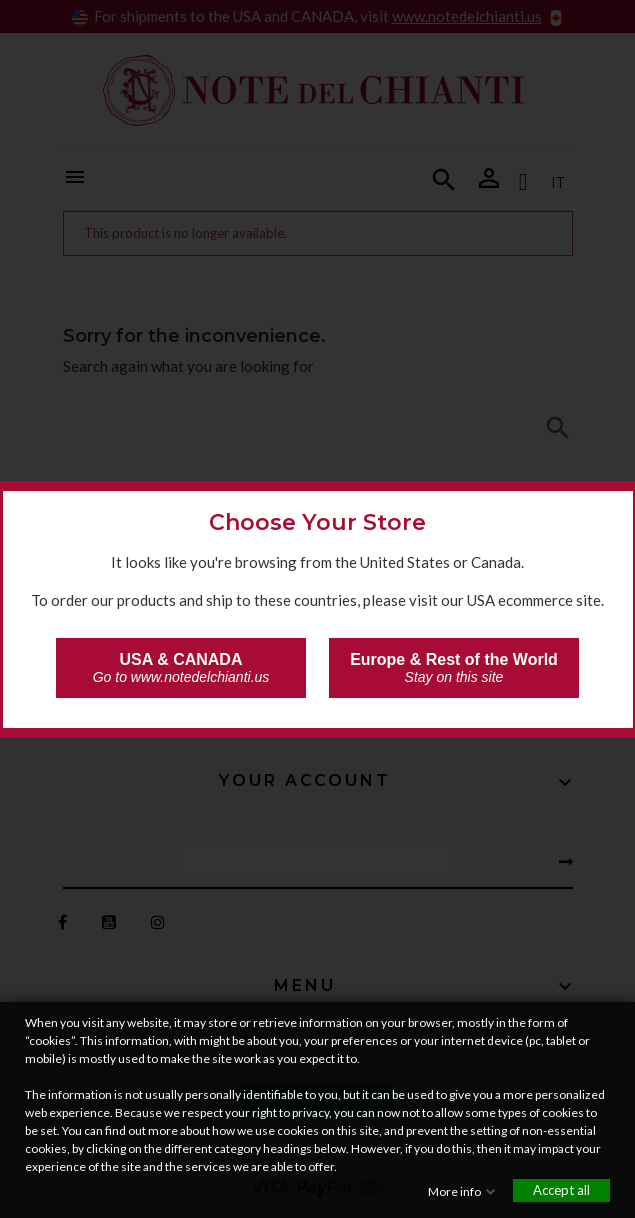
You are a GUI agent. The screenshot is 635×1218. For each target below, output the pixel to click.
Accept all (561, 1190)
